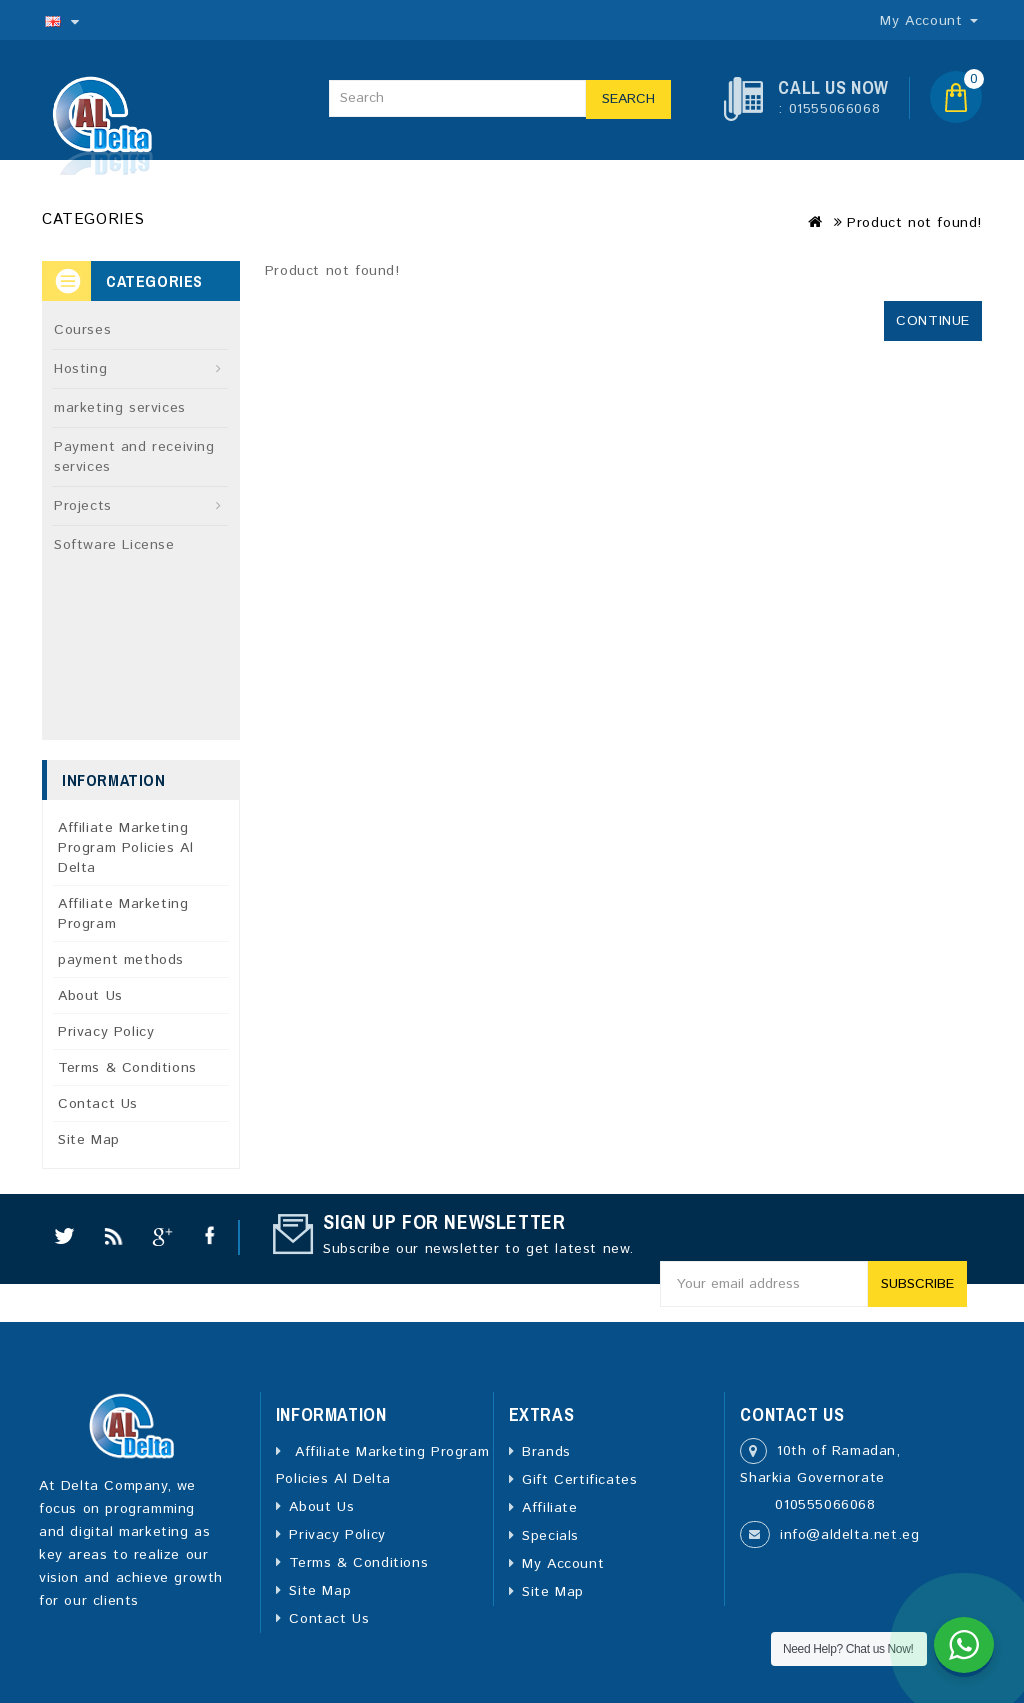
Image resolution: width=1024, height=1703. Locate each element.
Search (628, 99)
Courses (82, 330)
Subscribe (917, 1284)
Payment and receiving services (134, 457)
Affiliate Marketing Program (123, 914)
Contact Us (98, 1104)
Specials (550, 1536)
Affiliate (549, 1508)
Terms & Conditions (127, 1068)
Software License (114, 545)
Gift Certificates (579, 1480)
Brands (546, 1452)
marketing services (120, 408)
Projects (83, 506)
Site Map (89, 1140)
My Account (563, 1564)
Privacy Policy (106, 1032)
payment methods (121, 960)
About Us (90, 996)
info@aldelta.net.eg (849, 1535)
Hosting (80, 369)
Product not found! (914, 223)
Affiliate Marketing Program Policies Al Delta (125, 848)
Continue (933, 321)
